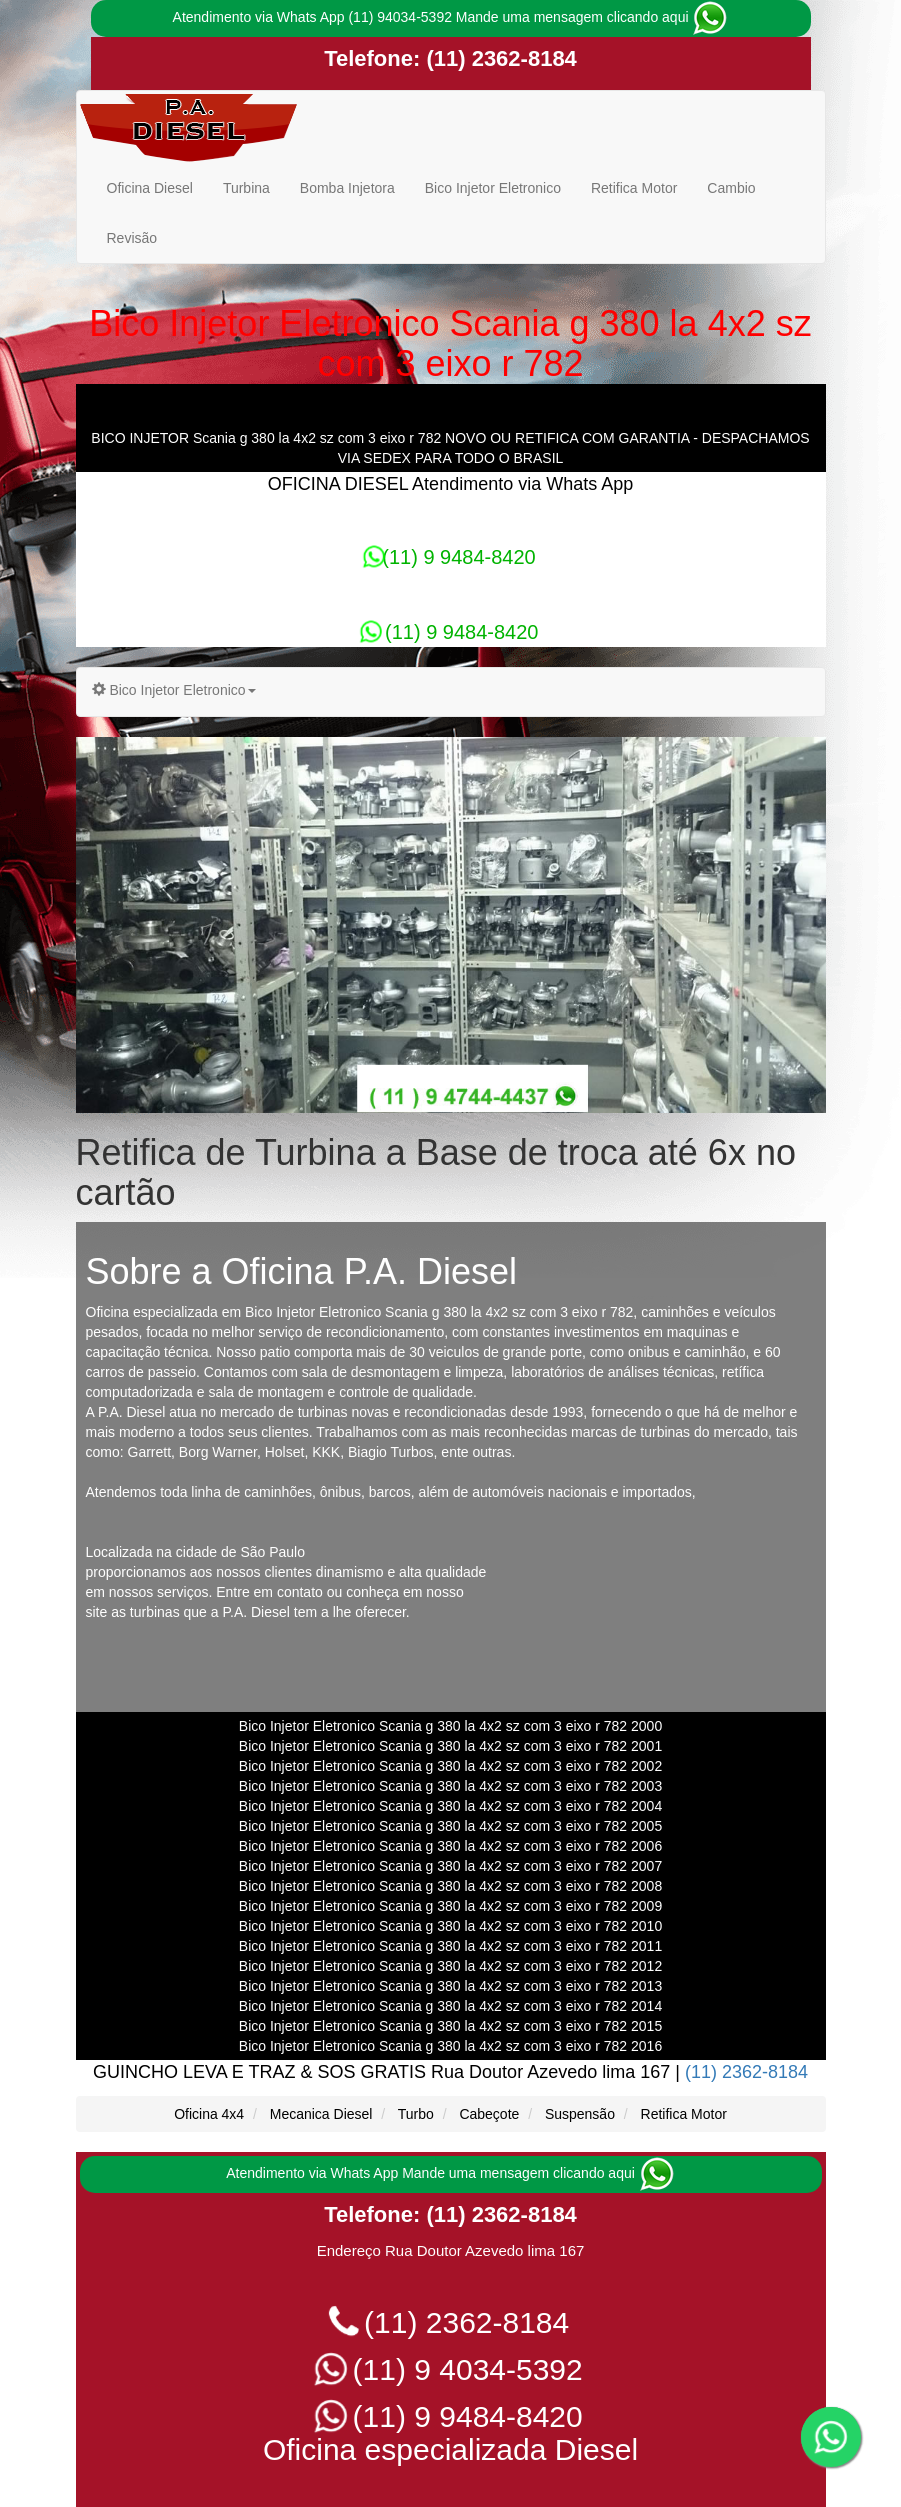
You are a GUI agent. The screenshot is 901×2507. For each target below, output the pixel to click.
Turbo (416, 2114)
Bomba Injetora (347, 188)
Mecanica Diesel (321, 2114)
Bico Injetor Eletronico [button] (174, 690)
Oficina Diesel (150, 188)
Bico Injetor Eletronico (493, 188)
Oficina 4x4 (209, 2114)
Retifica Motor (634, 188)
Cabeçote (489, 2114)
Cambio (731, 188)
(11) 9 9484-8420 (450, 557)
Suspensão (580, 2114)
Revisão (132, 238)
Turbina (246, 188)
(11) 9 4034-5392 (450, 2369)
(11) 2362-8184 (498, 58)
